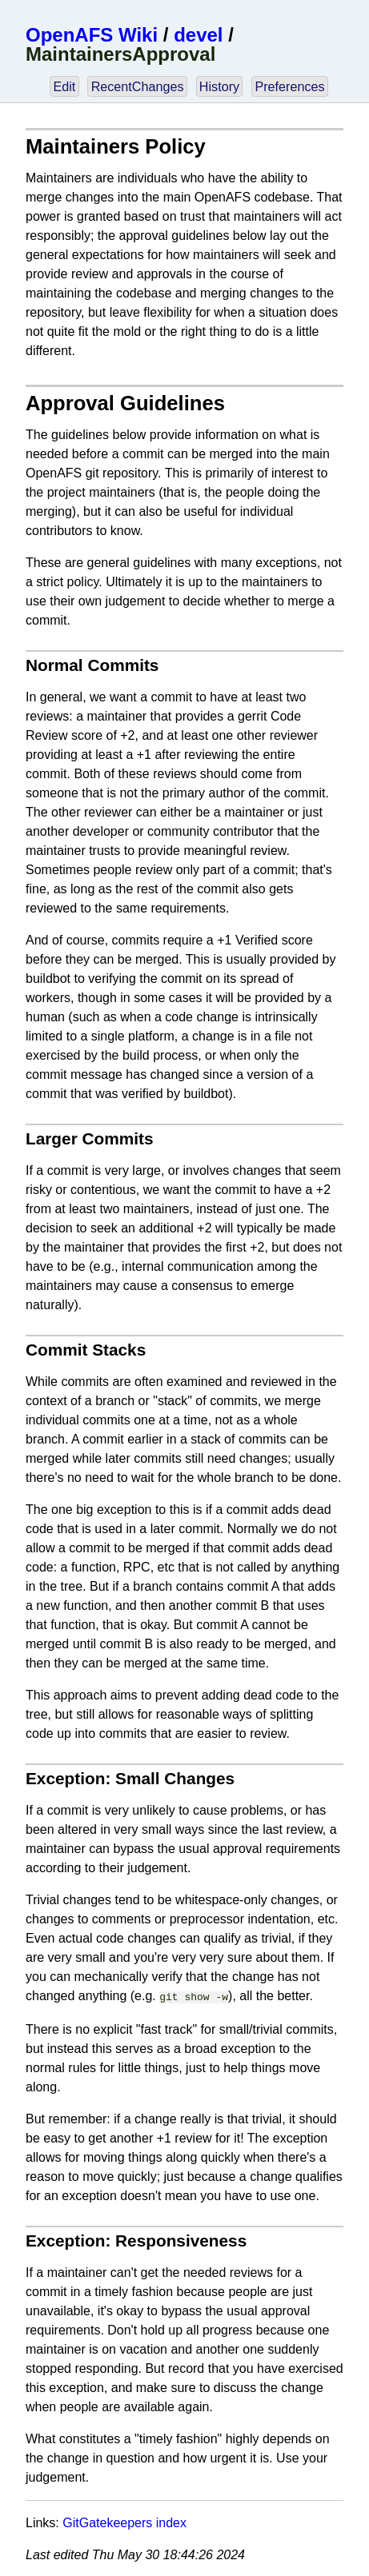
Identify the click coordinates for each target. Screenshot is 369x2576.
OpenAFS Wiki (92, 35)
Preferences (289, 86)
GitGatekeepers (107, 2521)
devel (198, 35)
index (171, 2521)
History (219, 86)
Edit (64, 86)
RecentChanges (137, 86)
